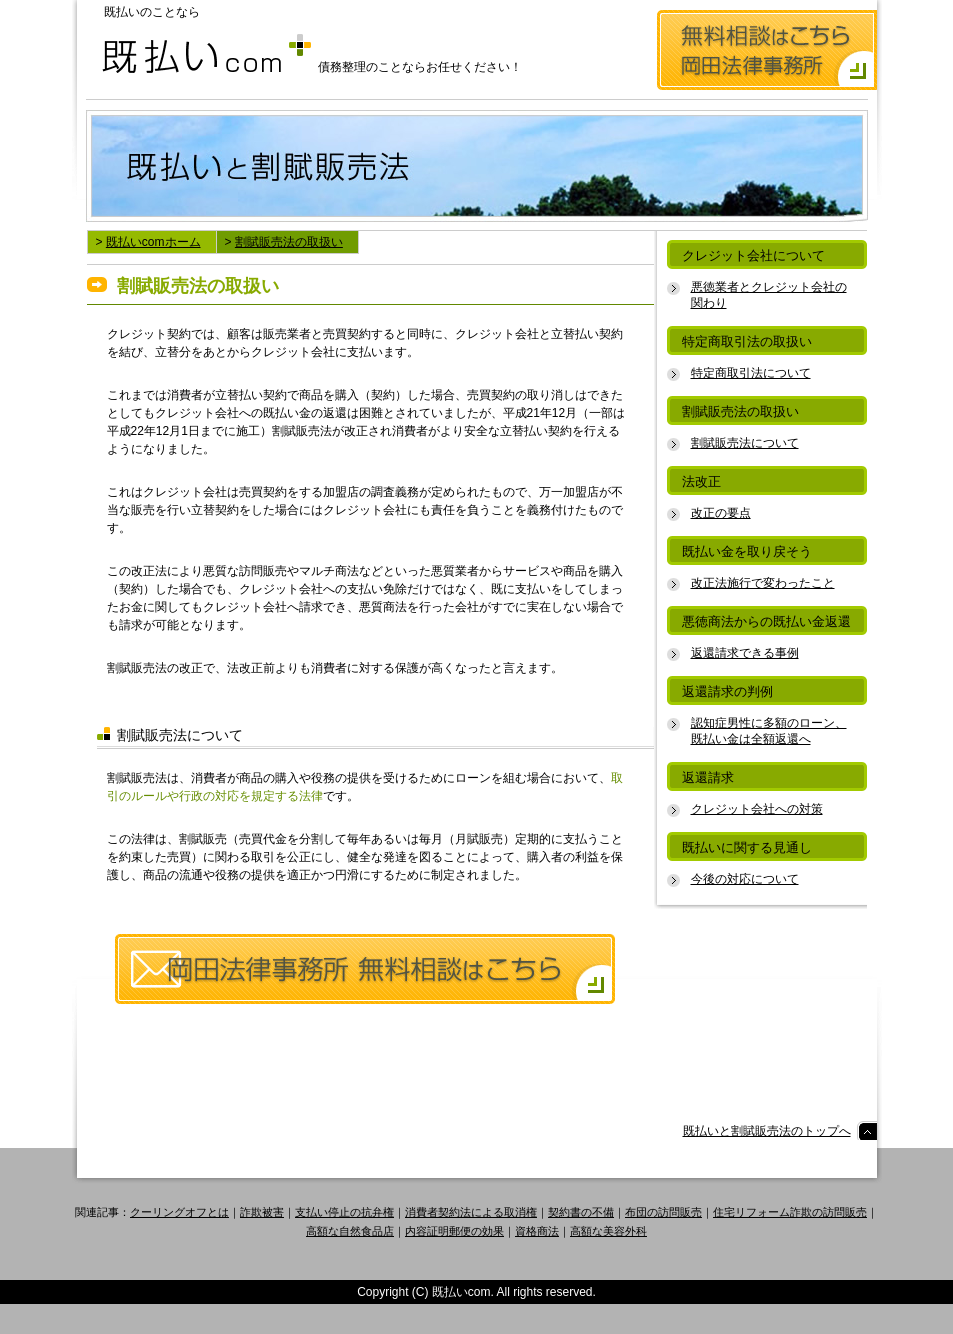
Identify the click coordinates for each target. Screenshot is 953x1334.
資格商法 (537, 1231)
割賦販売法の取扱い (289, 242)
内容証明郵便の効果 (454, 1231)
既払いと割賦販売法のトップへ (767, 1131)
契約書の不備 (581, 1212)
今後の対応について (745, 879)
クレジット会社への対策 (757, 809)
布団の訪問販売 (663, 1212)
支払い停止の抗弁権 (344, 1212)
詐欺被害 (262, 1212)
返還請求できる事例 (745, 653)
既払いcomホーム (153, 242)
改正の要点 (721, 513)
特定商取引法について (751, 373)
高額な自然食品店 (350, 1231)
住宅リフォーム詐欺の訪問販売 (790, 1212)
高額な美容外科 (608, 1231)
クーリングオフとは (179, 1212)
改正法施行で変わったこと (763, 583)
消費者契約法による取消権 (471, 1212)
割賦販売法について (745, 443)
